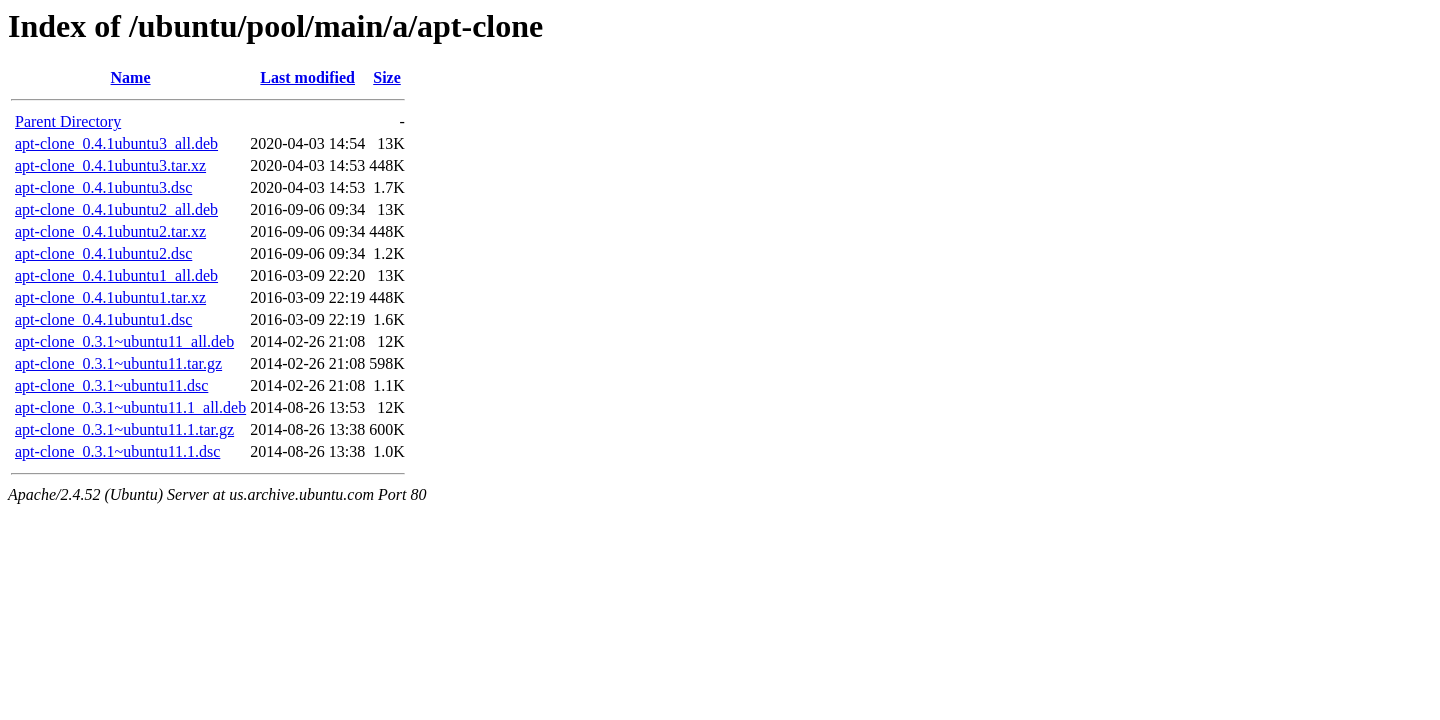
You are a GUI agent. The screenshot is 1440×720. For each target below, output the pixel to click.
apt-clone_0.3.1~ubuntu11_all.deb (124, 341)
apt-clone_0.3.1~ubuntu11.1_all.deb (130, 407)
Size (387, 77)
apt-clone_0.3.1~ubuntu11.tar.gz (118, 363)
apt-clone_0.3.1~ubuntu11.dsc (111, 385)
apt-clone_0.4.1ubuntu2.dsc (103, 253)
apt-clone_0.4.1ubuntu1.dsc (103, 319)
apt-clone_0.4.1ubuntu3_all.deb (116, 143)
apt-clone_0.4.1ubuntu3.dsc (103, 187)
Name (131, 77)
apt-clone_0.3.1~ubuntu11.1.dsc (117, 451)
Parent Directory (68, 121)
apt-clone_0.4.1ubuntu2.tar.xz (110, 231)
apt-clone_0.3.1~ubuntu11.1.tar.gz (124, 429)
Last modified (307, 77)
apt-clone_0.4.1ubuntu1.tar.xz (110, 297)
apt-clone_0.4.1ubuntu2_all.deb (116, 209)
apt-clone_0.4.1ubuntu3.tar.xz (110, 165)
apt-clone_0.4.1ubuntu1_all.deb (116, 275)
